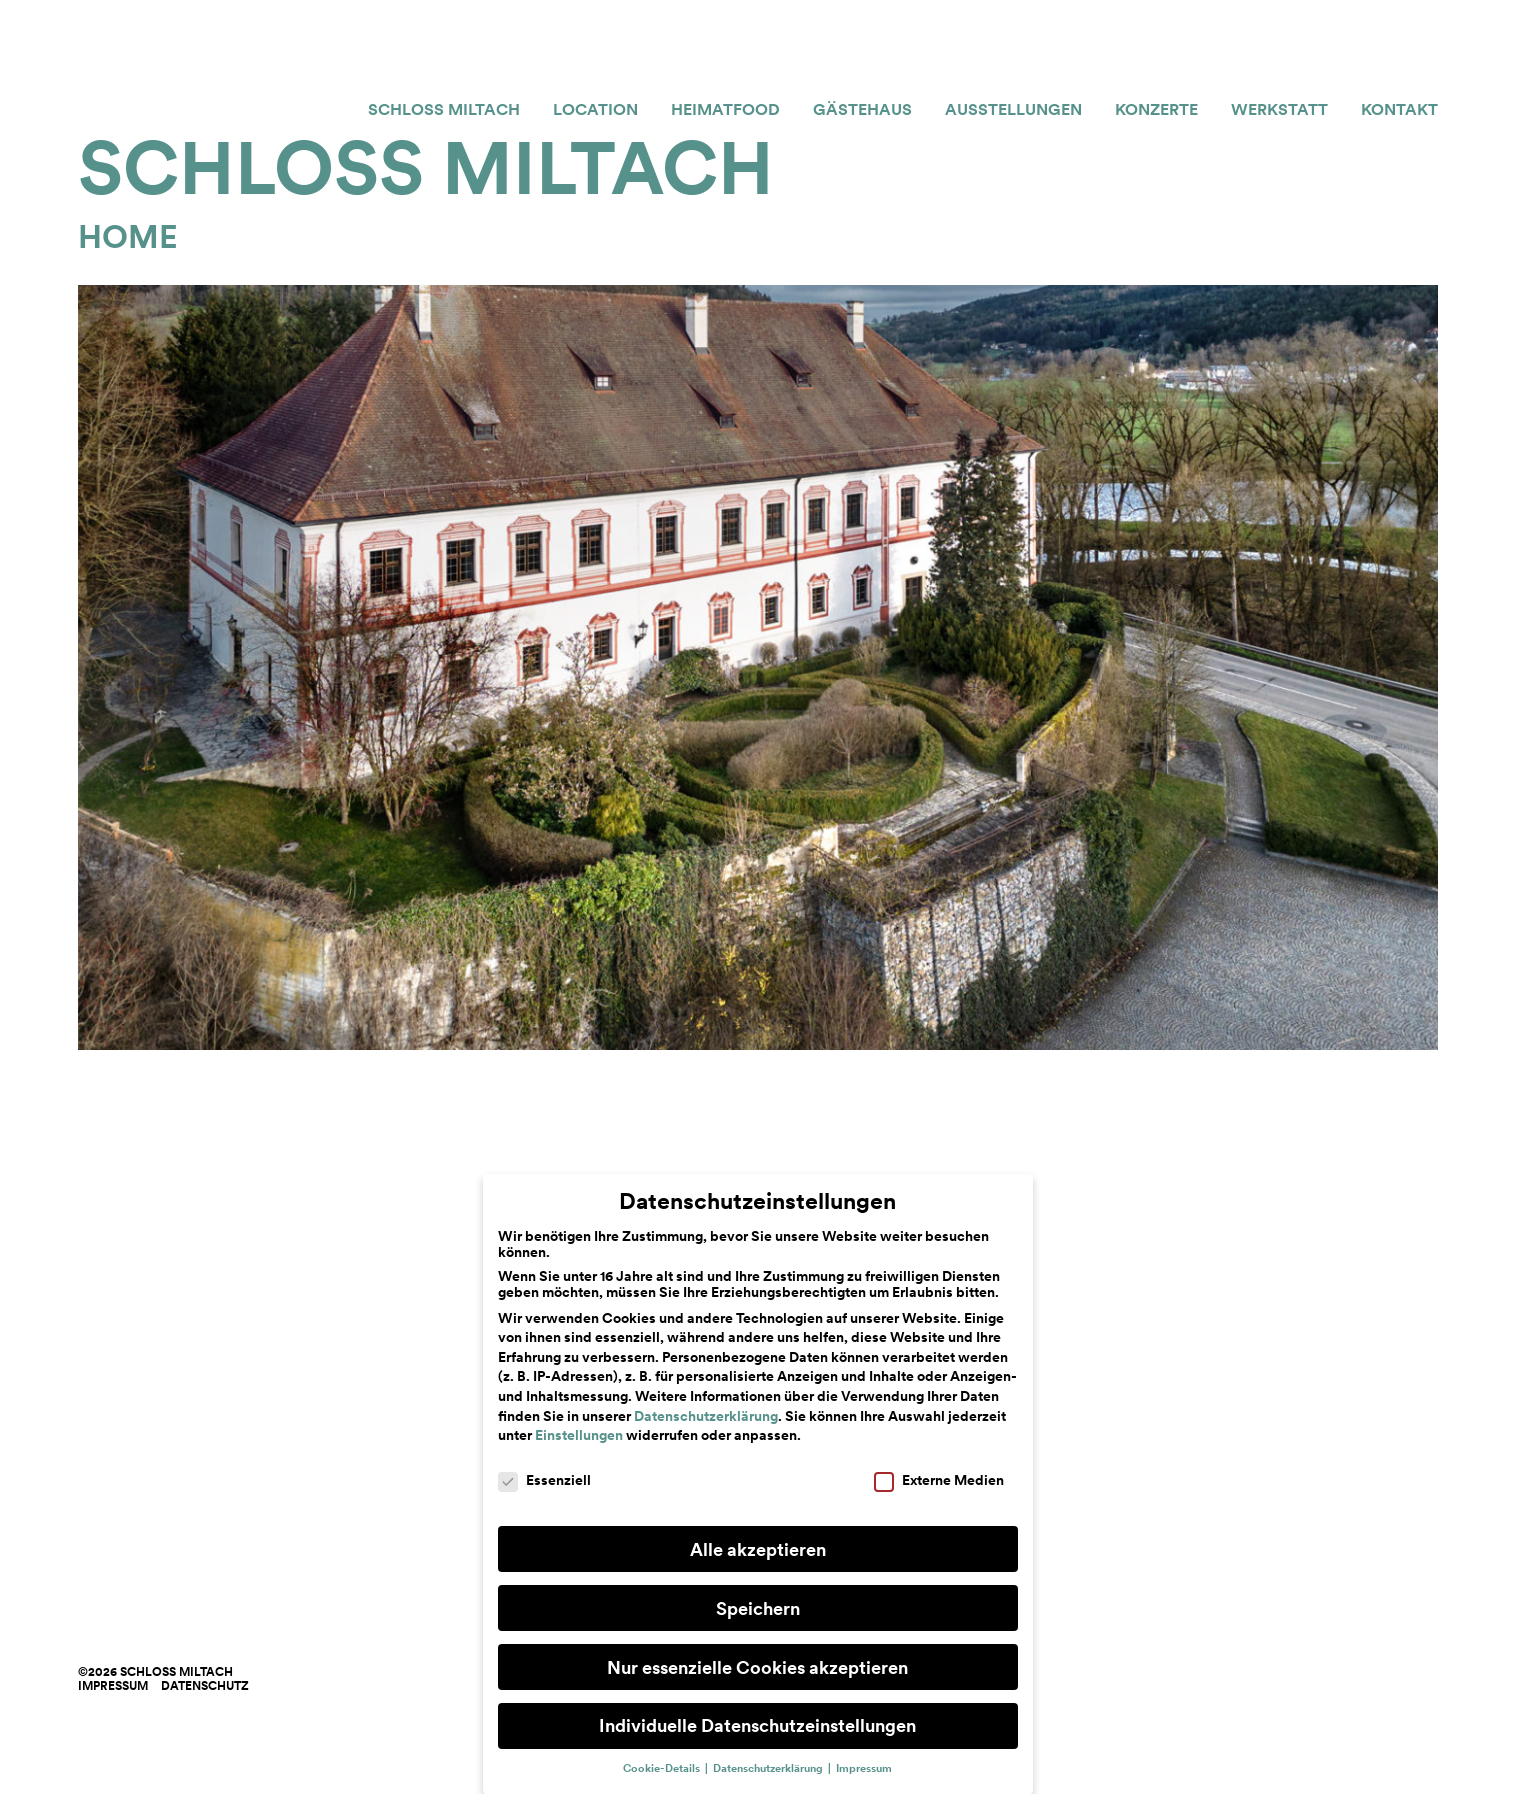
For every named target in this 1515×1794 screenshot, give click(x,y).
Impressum (113, 1686)
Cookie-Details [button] (663, 1768)
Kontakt (1399, 109)
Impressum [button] (864, 1768)
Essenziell (544, 1480)
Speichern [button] (758, 1608)
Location (595, 109)
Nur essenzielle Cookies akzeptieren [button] (757, 1667)
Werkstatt (1279, 109)
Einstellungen (579, 1435)
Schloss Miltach (444, 109)
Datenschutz (205, 1686)
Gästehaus (862, 109)
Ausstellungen (1013, 109)
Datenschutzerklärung (706, 1416)
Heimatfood (725, 109)
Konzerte (1156, 109)
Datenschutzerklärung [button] (769, 1768)
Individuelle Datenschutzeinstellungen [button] (757, 1725)
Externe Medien (939, 1480)
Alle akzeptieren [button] (758, 1549)
